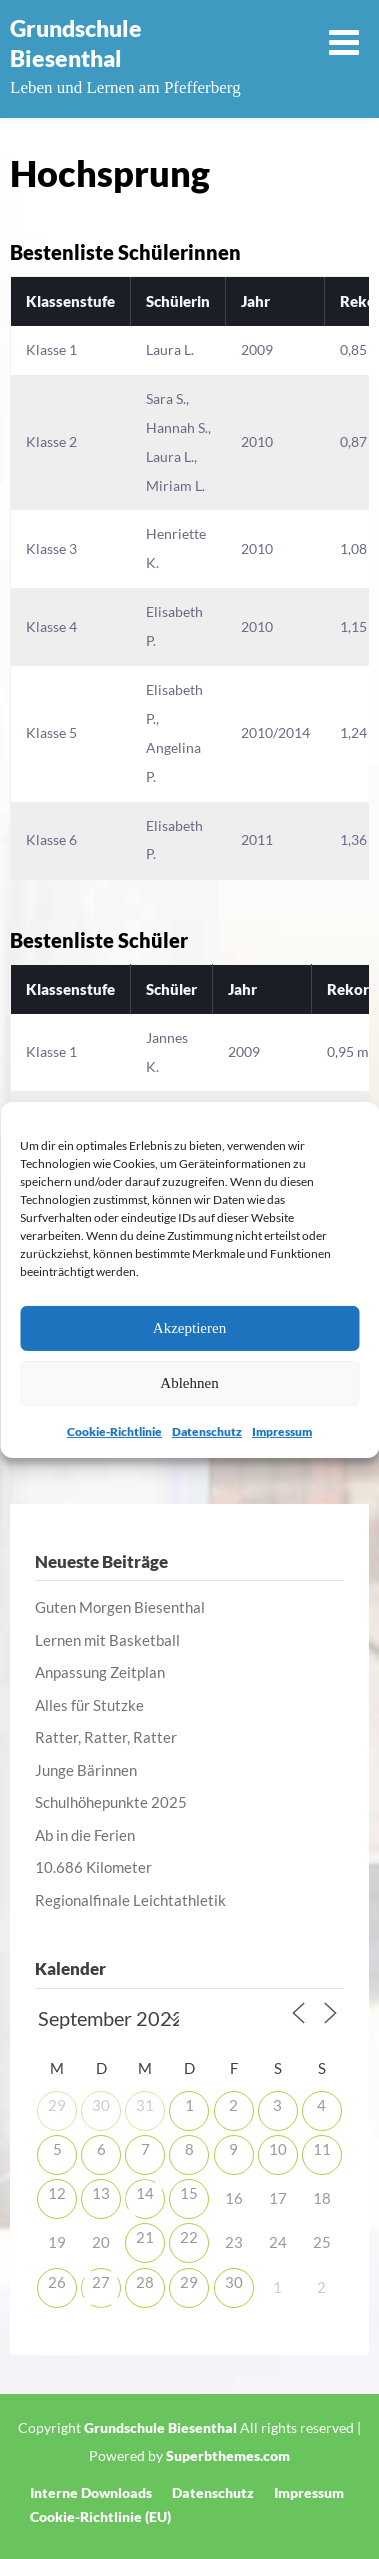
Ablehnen (189, 1383)
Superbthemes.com (228, 2455)
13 (101, 2193)
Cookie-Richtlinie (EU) (100, 2517)
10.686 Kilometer (93, 1867)
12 (57, 2193)
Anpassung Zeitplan (100, 1672)
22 (189, 2237)
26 (57, 2282)
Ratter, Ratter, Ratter (106, 1737)
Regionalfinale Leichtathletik (130, 1900)
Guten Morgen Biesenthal (120, 1607)
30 (101, 2105)
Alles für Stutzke (89, 1705)
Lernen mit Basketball (107, 1640)
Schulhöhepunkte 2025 (111, 1802)
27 (101, 2282)
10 (278, 2149)
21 (145, 2237)
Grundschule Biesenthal (76, 43)
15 (189, 2193)
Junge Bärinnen (86, 1770)
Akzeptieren (189, 1328)
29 (57, 2105)
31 (145, 2105)
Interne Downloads (91, 2493)
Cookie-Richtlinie (114, 1430)
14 (145, 2193)
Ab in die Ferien (85, 1835)
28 (145, 2282)
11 (322, 2149)
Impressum (282, 1430)
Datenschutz (207, 1430)
